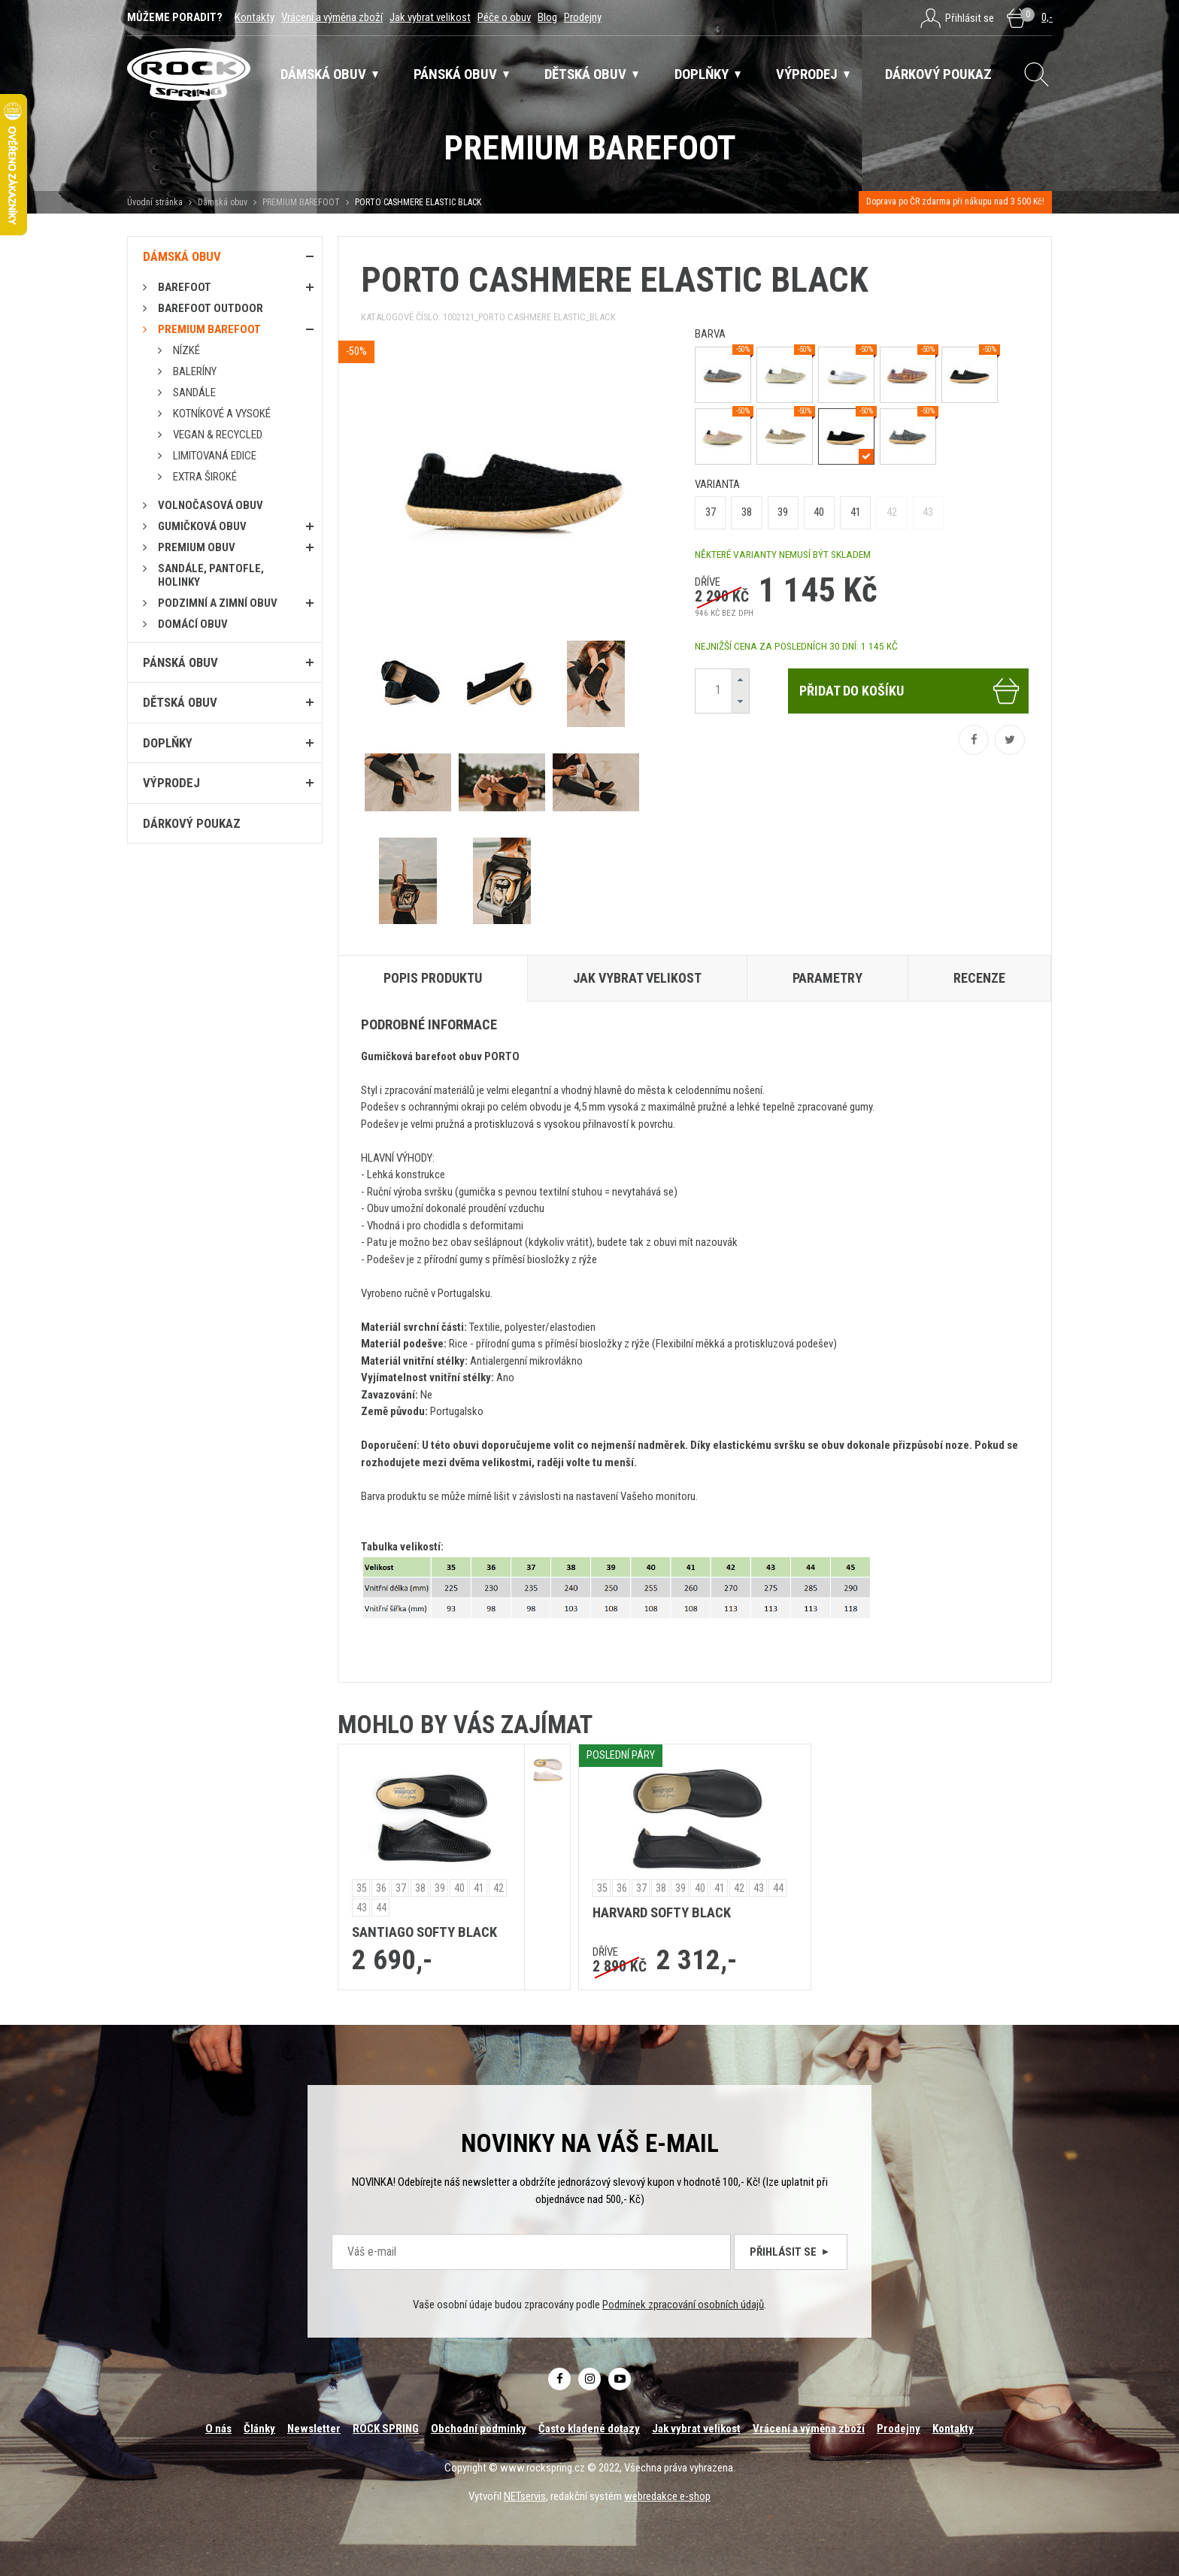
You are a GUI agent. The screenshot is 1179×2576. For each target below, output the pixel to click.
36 (381, 1888)
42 (892, 512)
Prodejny (583, 17)
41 (855, 512)
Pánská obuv (180, 662)
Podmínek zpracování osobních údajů (683, 2304)
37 (710, 512)
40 (819, 512)
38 (746, 512)
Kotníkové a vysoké (222, 413)
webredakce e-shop (667, 2496)
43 (928, 512)
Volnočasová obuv (210, 505)
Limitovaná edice (214, 455)
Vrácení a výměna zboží (332, 17)
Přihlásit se (791, 2252)
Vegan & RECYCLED (217, 434)
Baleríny (195, 371)
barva (710, 334)
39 (782, 512)
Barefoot (184, 287)
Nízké (186, 350)
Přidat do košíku (910, 691)
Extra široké (205, 476)
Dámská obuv (224, 202)
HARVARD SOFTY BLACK (662, 1913)
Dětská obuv (180, 702)
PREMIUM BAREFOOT (301, 202)
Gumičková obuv (202, 526)
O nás (218, 2428)
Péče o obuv (504, 17)
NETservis (525, 2496)
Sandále (194, 392)
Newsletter (314, 2428)
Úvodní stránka (155, 202)
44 (381, 1908)
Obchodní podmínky (478, 2428)
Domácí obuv (193, 624)
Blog (547, 17)
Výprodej (171, 782)
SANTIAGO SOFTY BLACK (424, 1932)
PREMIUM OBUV (196, 547)
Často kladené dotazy (589, 2428)
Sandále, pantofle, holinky (211, 575)
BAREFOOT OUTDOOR (210, 308)
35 (361, 1888)
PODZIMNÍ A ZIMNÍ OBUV (217, 603)
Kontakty (254, 17)
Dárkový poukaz (192, 823)
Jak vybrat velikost (430, 17)
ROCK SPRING (386, 2428)
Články (259, 2428)
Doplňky (167, 742)
